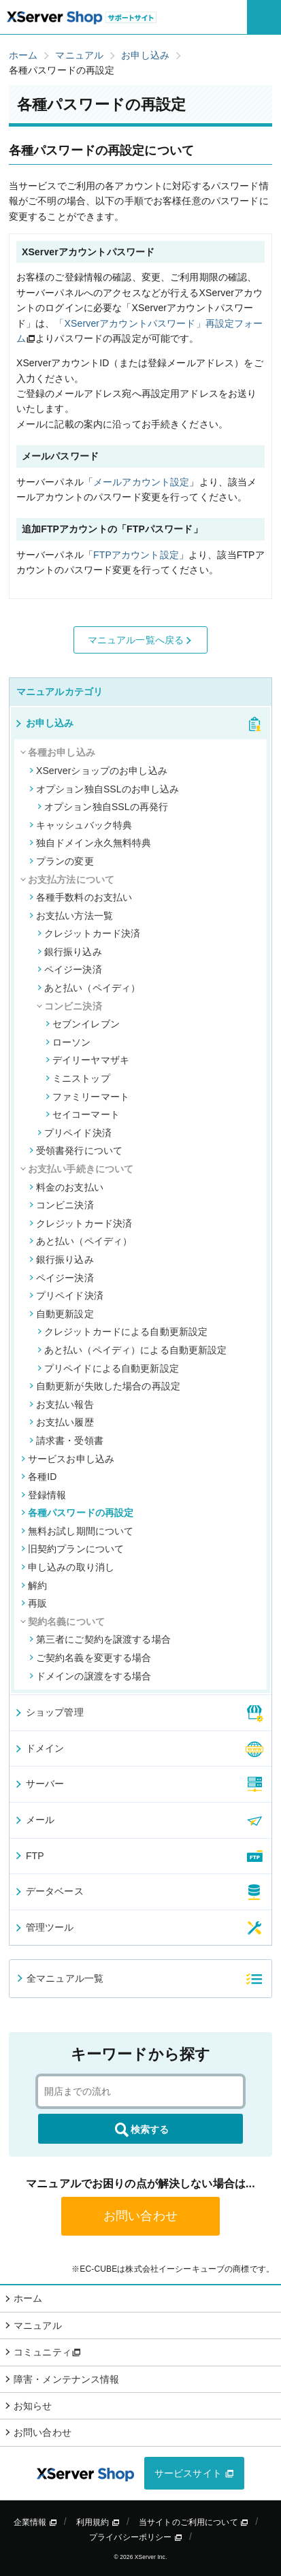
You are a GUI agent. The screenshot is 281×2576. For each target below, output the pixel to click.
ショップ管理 (49, 1712)
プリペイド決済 (74, 1132)
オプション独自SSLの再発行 (102, 806)
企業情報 (35, 2522)
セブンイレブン (83, 1023)
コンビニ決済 (61, 1205)
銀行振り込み (69, 951)
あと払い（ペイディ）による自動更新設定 (132, 1350)
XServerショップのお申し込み (98, 770)
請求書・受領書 (66, 1440)
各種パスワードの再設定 (77, 1512)
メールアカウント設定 (141, 482)
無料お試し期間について (77, 1531)
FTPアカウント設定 (136, 554)
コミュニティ (47, 2352)
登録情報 (44, 1495)
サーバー (39, 1783)
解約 (34, 1585)
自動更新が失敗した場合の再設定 (104, 1386)
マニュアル (38, 2325)
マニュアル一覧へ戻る (141, 639)
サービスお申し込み (67, 1458)
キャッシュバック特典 (80, 825)
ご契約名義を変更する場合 (90, 1657)
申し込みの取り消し (67, 1567)
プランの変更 (61, 861)
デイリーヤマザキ (87, 1059)
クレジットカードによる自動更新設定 (122, 1331)
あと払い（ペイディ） (88, 987)
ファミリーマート (87, 1096)
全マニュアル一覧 (59, 1978)
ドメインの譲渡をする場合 (90, 1676)
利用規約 (98, 2522)
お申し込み (44, 723)
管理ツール (44, 1927)
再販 (34, 1603)
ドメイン (39, 1748)
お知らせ (33, 2405)
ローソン (68, 1042)
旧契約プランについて (72, 1548)
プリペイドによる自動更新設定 (108, 1368)
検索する (141, 2130)
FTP (29, 1855)
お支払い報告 (61, 1404)
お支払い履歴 (61, 1422)
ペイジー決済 (69, 969)
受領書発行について (75, 1150)
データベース (49, 1891)
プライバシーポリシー (135, 2537)
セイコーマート (83, 1114)
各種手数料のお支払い (80, 897)
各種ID (39, 1476)
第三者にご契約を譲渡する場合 (100, 1639)
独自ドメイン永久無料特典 (90, 842)
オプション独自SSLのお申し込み (104, 789)
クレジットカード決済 (88, 933)
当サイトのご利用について (193, 2522)
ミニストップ (78, 1078)
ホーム (28, 2298)
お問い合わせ (140, 2216)
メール (34, 1819)
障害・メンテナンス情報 (67, 2379)
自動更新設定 (61, 1313)
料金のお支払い (66, 1187)
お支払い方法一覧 (71, 915)
